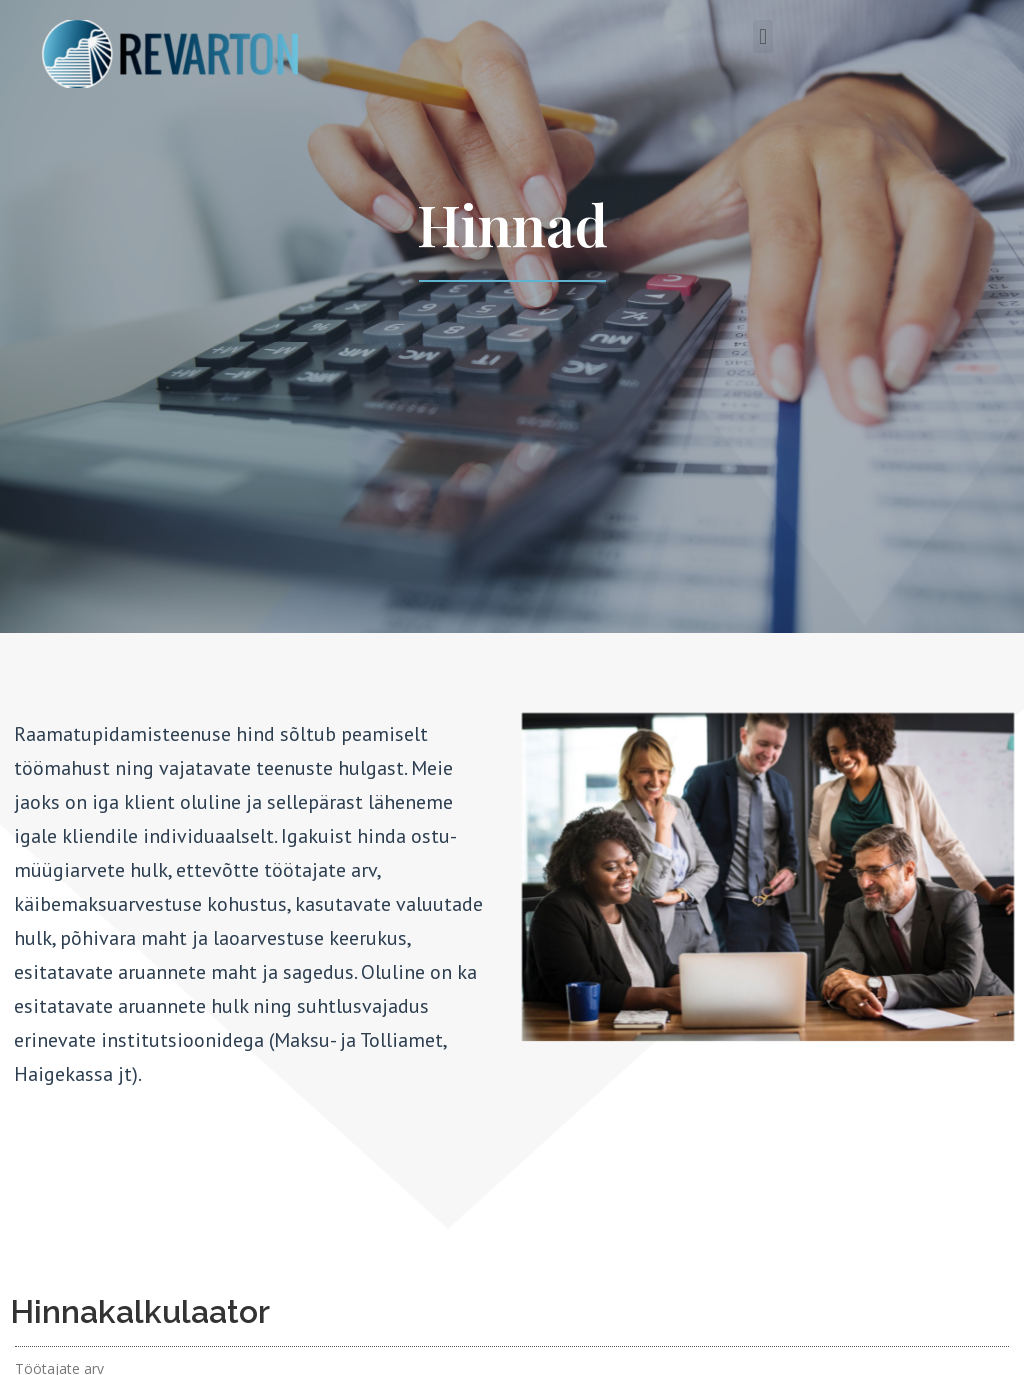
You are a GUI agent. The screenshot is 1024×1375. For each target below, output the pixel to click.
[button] (762, 36)
